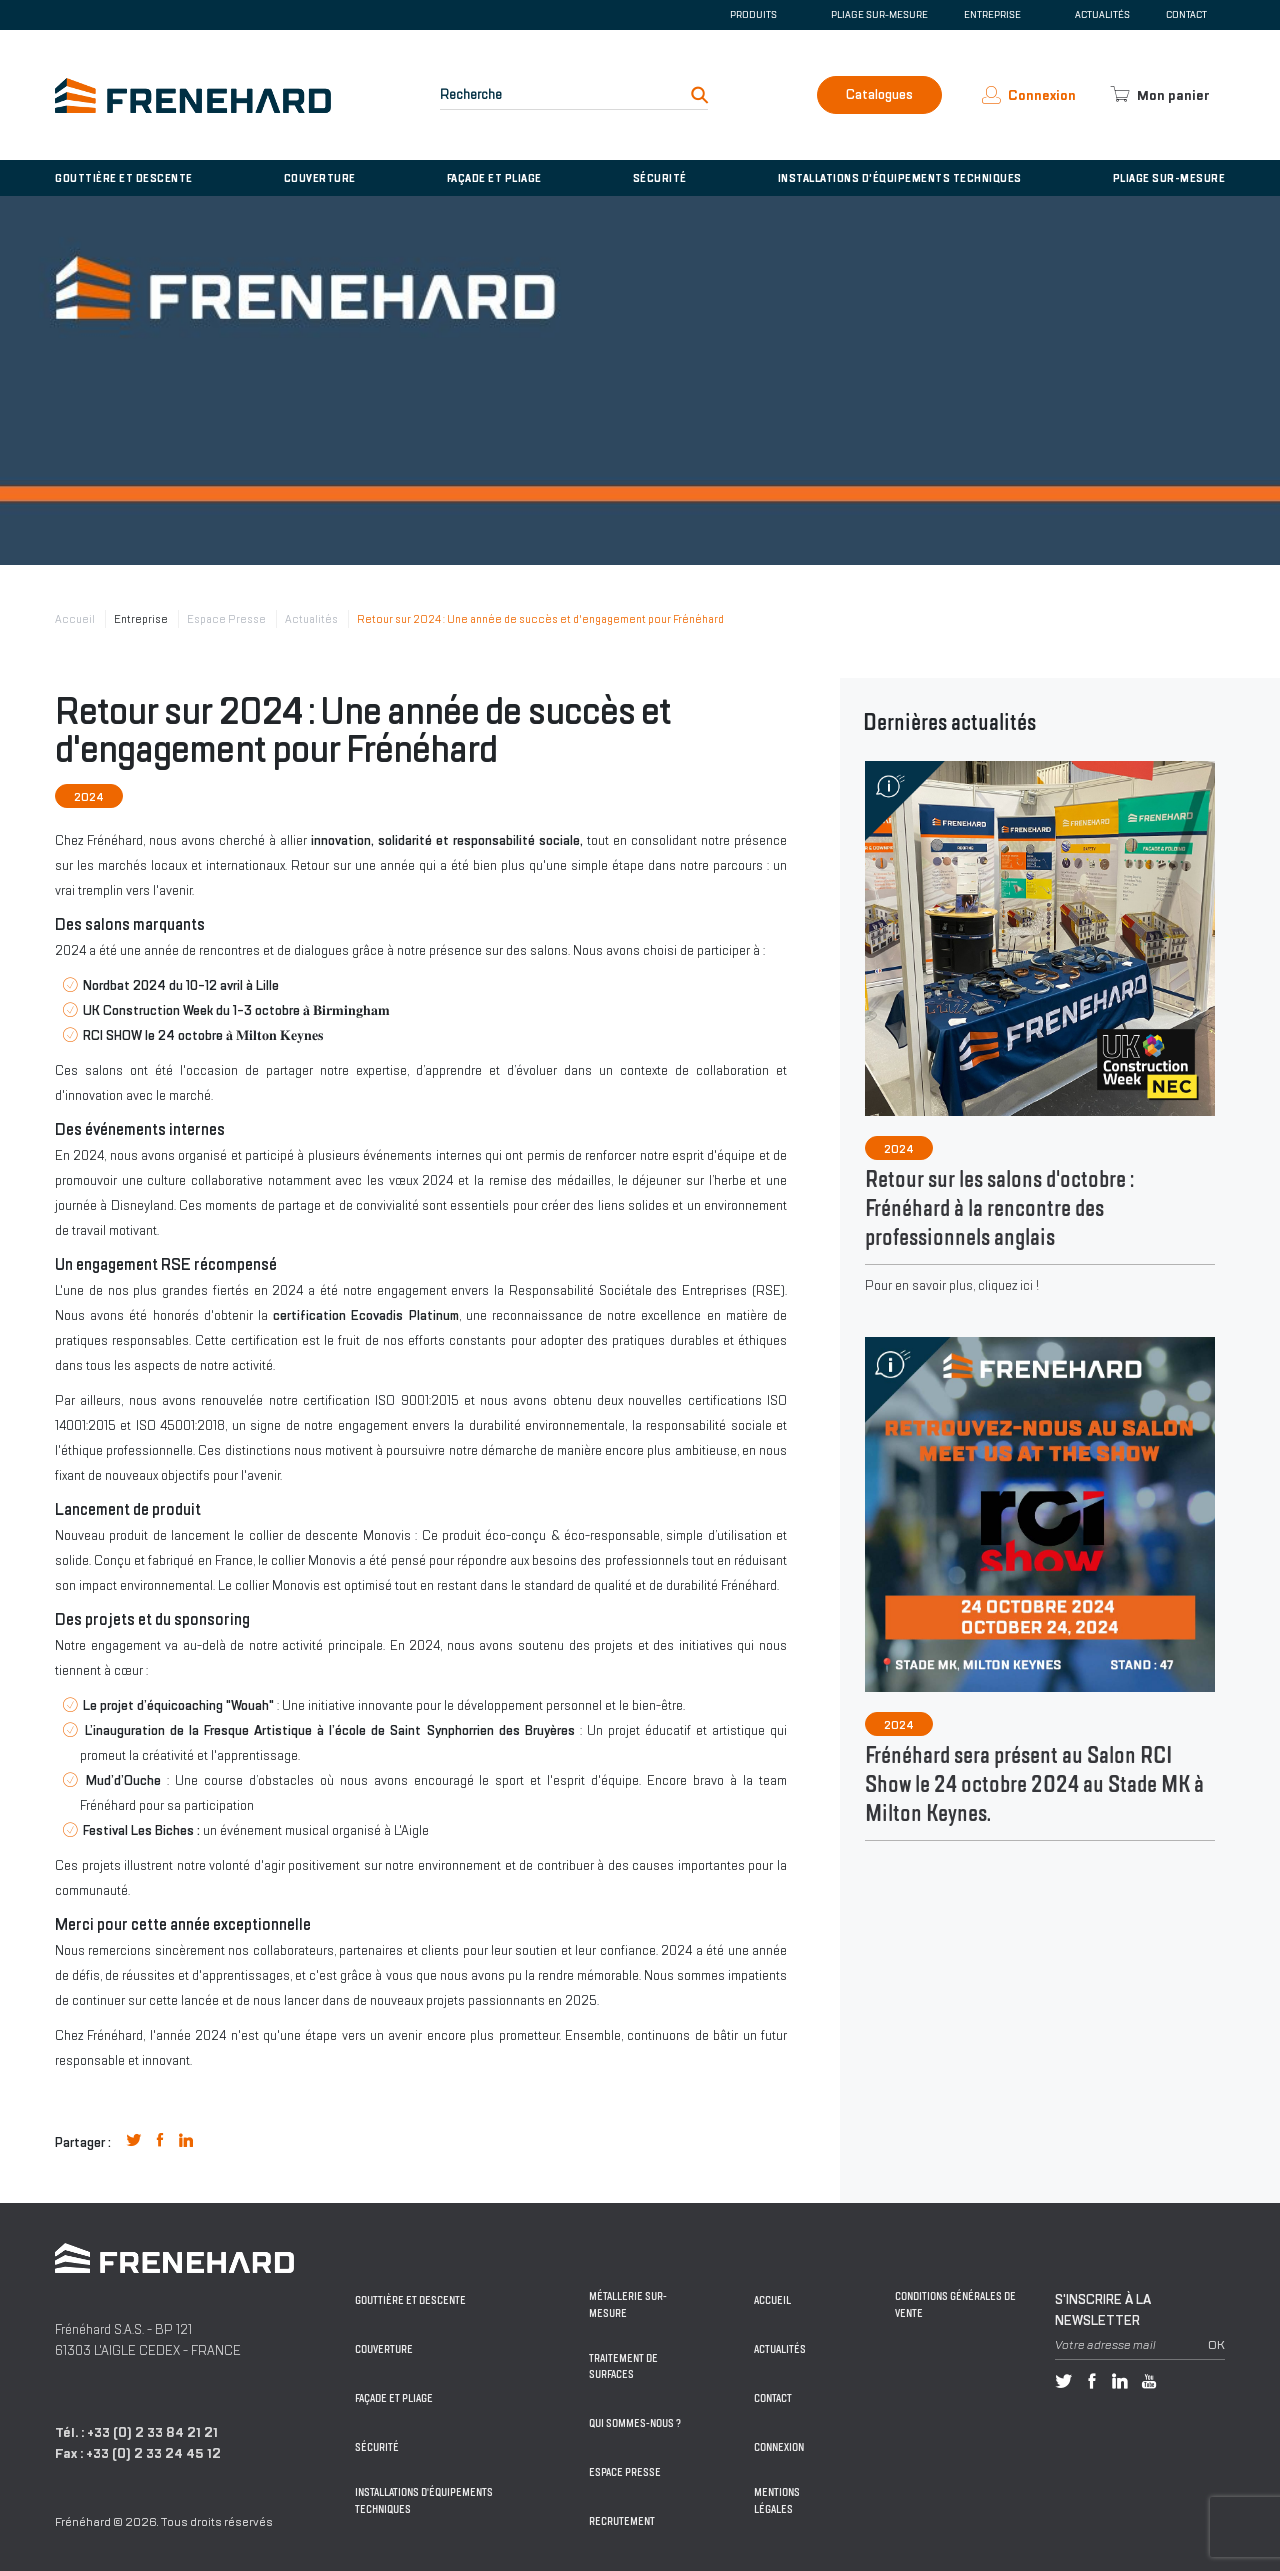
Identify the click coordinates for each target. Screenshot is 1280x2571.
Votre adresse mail (1105, 2345)
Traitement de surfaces (623, 2367)
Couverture (320, 178)
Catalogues (879, 94)
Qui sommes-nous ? (635, 2423)
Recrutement (622, 2521)
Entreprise (141, 619)
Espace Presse (226, 619)
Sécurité (660, 178)
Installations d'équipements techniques (900, 178)
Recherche (471, 94)
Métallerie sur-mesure (628, 2305)
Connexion (779, 2447)
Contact (1186, 15)
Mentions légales (777, 2501)
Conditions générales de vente (955, 2305)
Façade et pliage (494, 178)
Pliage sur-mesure (879, 15)
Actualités (1102, 15)
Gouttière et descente (124, 178)
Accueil (75, 619)
